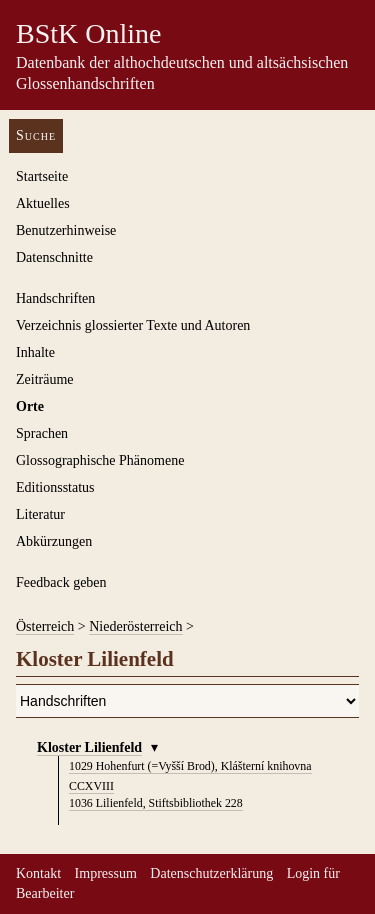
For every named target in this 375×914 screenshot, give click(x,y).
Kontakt (38, 873)
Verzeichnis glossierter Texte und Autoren (133, 325)
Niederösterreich (135, 626)
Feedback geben (61, 582)
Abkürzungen (54, 541)
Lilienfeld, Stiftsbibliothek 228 (156, 803)
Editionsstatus (55, 487)
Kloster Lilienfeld (89, 747)
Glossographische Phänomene (100, 460)
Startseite (42, 176)
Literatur (40, 514)
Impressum (106, 873)
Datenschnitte (54, 257)
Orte (30, 406)
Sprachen (42, 433)
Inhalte (35, 352)
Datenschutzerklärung (211, 873)
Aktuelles (43, 203)
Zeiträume (45, 379)
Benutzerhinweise (66, 230)
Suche (36, 135)
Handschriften (55, 298)
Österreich (45, 626)
